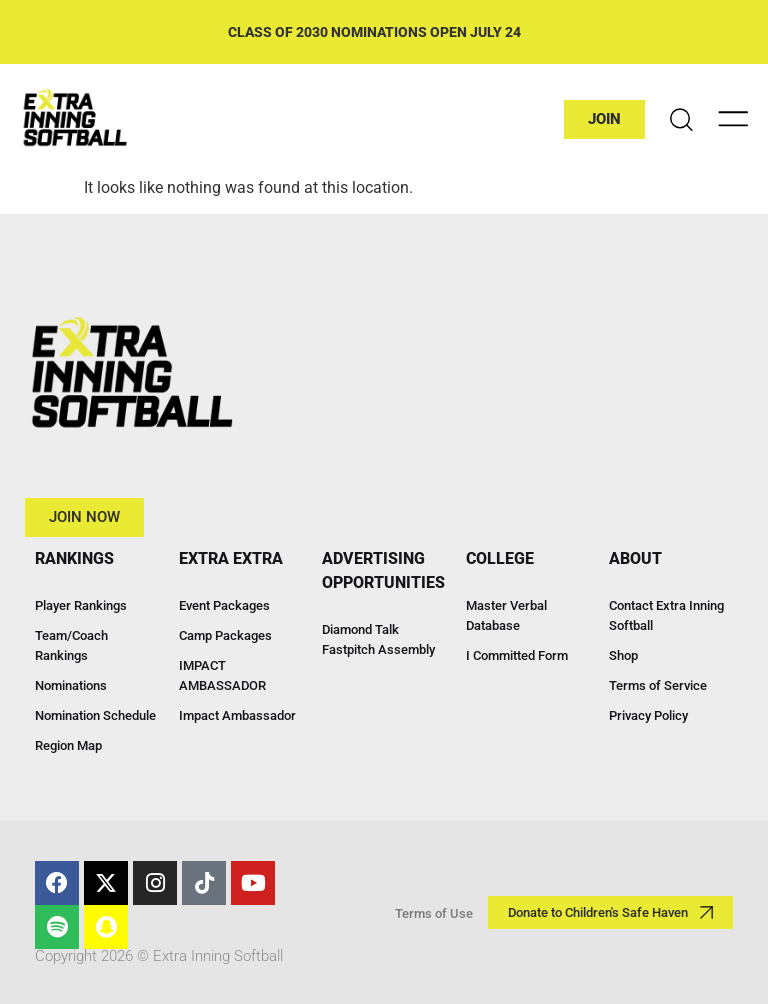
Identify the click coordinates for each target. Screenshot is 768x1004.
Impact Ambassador (237, 715)
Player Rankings (81, 605)
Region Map (68, 745)
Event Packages (224, 605)
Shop (623, 655)
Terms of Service (658, 685)
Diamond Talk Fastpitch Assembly (378, 639)
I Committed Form (517, 655)
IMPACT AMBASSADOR (222, 675)
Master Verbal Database (506, 615)
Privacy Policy (648, 715)
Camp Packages (225, 635)
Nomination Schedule (95, 715)
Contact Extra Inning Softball (666, 615)
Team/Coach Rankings (71, 645)
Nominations (71, 685)
